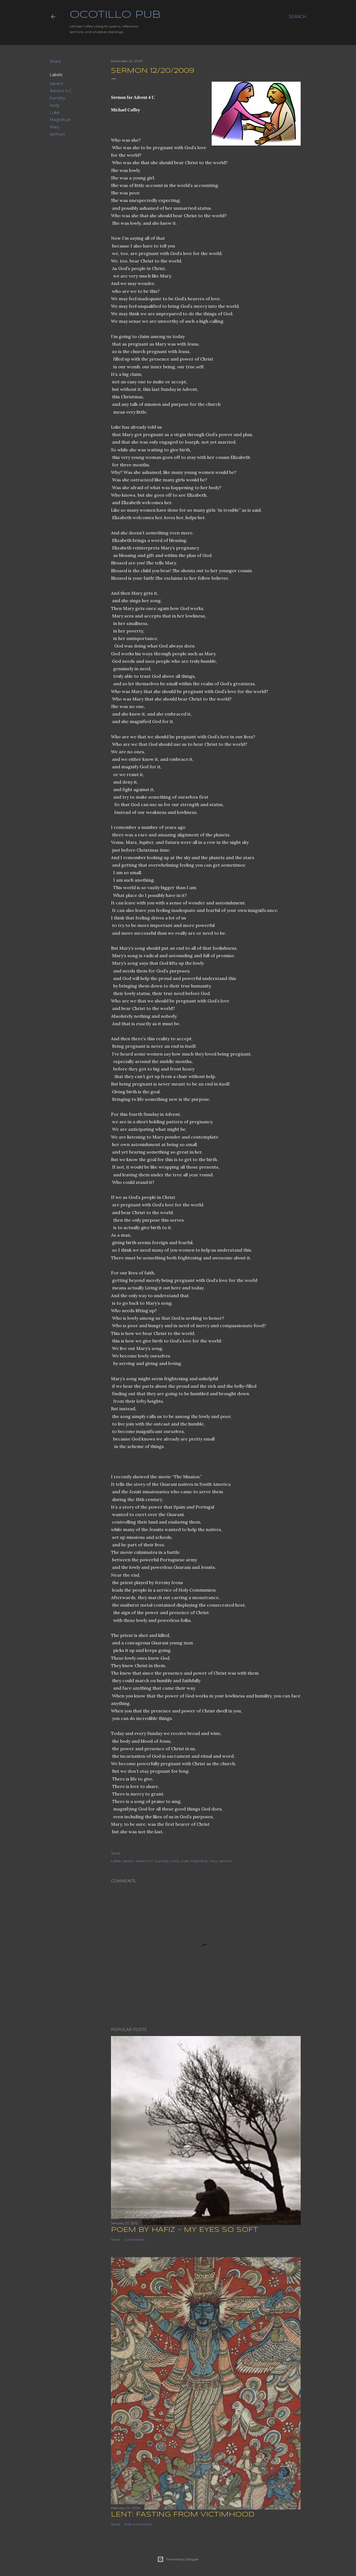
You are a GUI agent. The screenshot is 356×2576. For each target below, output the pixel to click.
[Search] (297, 16)
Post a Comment (138, 2524)
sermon (57, 134)
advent (56, 83)
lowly (55, 105)
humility (57, 98)
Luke (55, 112)
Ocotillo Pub (115, 15)
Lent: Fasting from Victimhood (182, 2514)
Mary (55, 126)
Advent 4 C (60, 90)
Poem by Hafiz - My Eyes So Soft (184, 2229)
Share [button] (55, 61)
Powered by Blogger (178, 2558)
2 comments (134, 2239)
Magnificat (60, 119)
